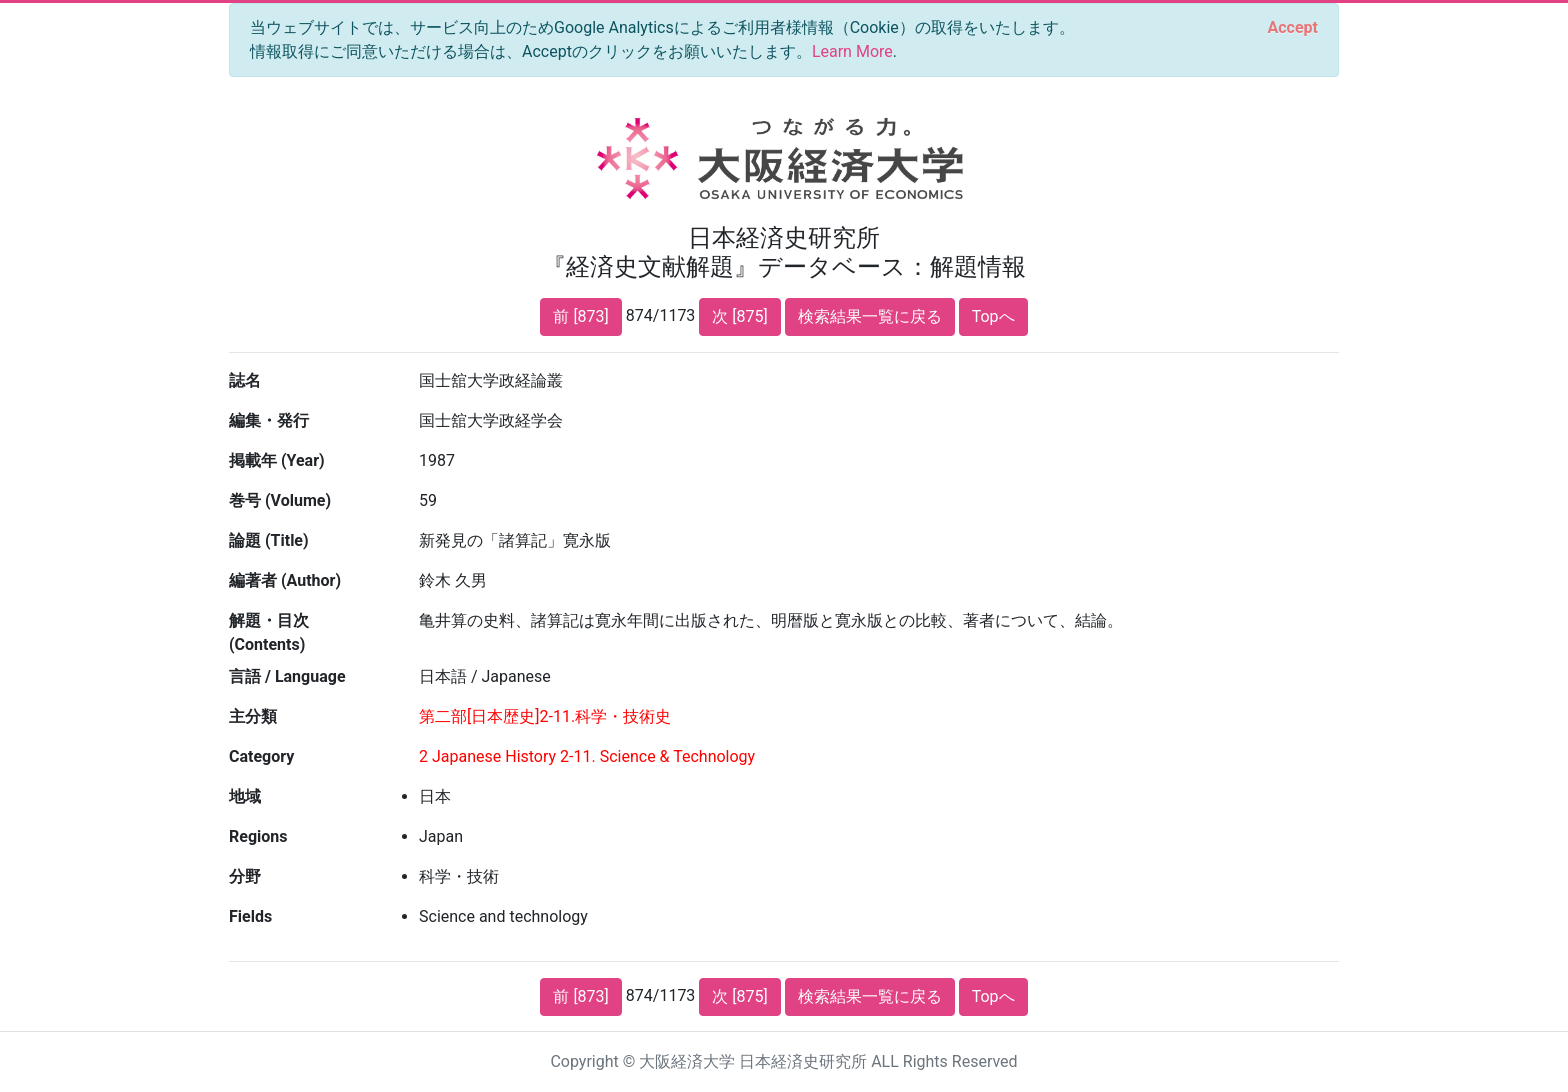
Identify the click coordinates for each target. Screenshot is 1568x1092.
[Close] (1293, 28)
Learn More (852, 51)
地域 (245, 796)
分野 (245, 876)
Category (261, 756)
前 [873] (580, 316)
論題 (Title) (269, 540)
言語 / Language (287, 676)
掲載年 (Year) (277, 460)
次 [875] (739, 316)
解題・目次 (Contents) (269, 632)
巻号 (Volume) (280, 500)
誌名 (245, 380)
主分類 (253, 716)
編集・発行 (269, 420)
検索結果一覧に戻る (870, 316)
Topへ (993, 316)
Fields (250, 916)
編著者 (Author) (285, 580)
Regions (258, 836)
